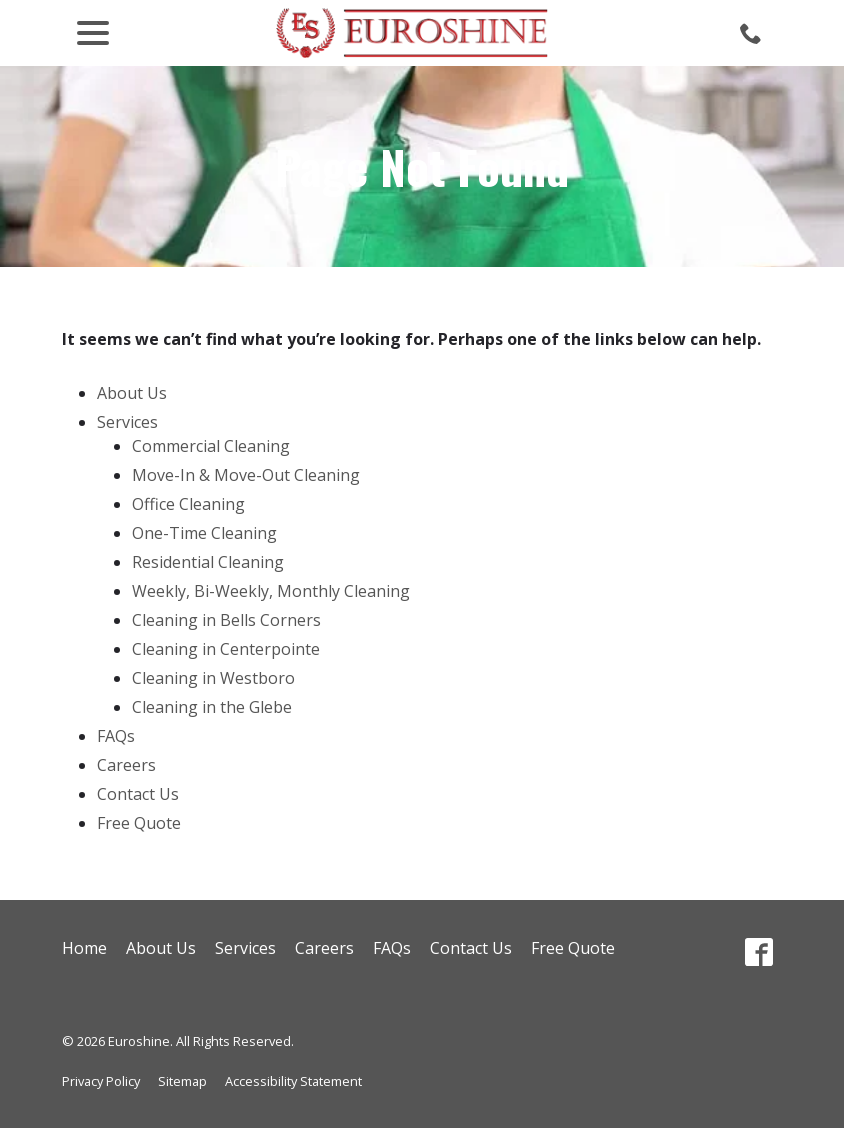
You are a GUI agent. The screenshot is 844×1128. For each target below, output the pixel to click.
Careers (126, 765)
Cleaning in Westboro (213, 678)
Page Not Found (422, 166)
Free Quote (139, 823)
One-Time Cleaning (204, 533)
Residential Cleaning (208, 562)
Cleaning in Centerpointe (226, 649)
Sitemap (182, 1081)
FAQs (116, 736)
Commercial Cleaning (211, 446)
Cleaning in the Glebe (212, 707)
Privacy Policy (101, 1081)
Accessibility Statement (293, 1081)
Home (84, 948)
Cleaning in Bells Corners (226, 620)
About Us (132, 393)
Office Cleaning (188, 504)
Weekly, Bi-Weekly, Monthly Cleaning (271, 591)
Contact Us (138, 794)
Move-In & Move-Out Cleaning (246, 475)
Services (127, 422)
